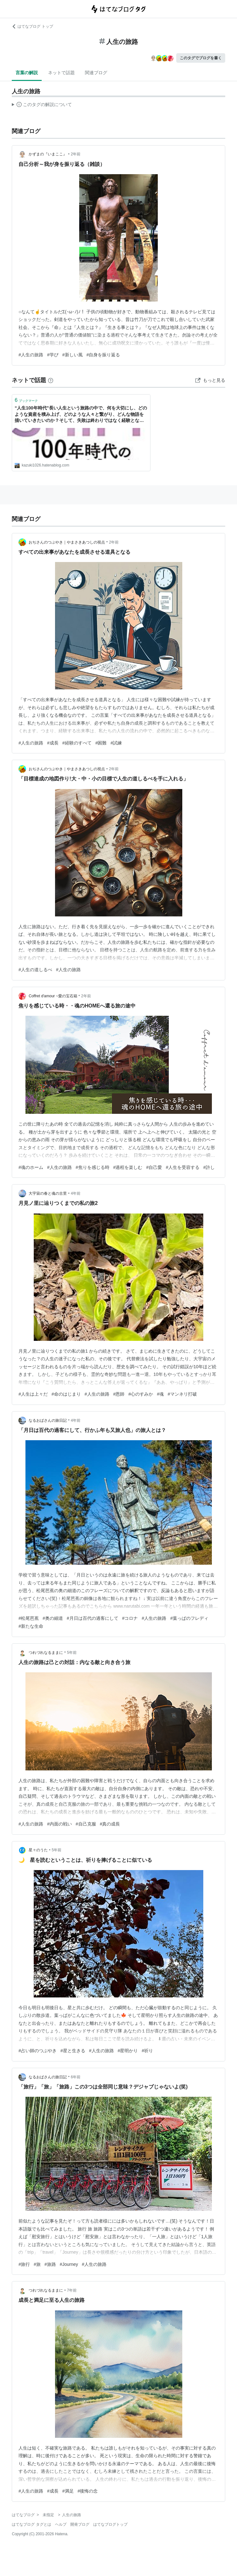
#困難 (101, 742)
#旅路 (50, 2264)
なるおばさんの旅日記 (48, 1420)
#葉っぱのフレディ (189, 1618)
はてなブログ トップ (32, 26)
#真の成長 (110, 1823)
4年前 (75, 1193)
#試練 (116, 742)
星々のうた (38, 1850)
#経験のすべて (77, 742)
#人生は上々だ (33, 1394)
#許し (209, 1167)
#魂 (160, 1394)
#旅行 (24, 2264)
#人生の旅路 (30, 354)
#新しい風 (72, 354)
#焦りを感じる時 (92, 1167)
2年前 (75, 154)
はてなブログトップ (110, 2524)
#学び (53, 354)
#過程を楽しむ (128, 1167)
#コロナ (130, 1618)
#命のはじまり (66, 1394)
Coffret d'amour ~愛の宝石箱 (53, 996)
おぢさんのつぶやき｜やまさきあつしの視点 (67, 542)
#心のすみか (140, 1394)
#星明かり (128, 2050)
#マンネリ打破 (182, 1394)
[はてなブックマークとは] (50, 380)
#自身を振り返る (103, 354)
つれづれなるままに (46, 1652)
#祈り (147, 2050)
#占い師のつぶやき (37, 2050)
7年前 (72, 2290)
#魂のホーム (30, 1167)
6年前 (75, 2077)
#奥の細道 (53, 1618)
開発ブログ (79, 2524)
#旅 (37, 2264)
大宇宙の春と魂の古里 (48, 1193)
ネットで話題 (61, 72)
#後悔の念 (88, 2491)
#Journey (69, 2264)
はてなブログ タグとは (31, 2524)
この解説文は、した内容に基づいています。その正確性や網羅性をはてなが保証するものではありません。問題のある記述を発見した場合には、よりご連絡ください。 (42, 105)
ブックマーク (26, 400)
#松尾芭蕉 (28, 1618)
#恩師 (119, 1394)
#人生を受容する (182, 1167)
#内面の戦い (59, 1823)
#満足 (68, 2491)
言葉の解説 (27, 72)
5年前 (72, 1652)
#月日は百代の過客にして (92, 1618)
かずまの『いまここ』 (48, 154)
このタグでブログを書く (201, 58)
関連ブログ (96, 72)
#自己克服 (86, 1823)
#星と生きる (72, 2050)
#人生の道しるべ (35, 969)
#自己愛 (154, 1167)
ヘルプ (60, 2524)
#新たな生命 (30, 1626)
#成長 (53, 742)
